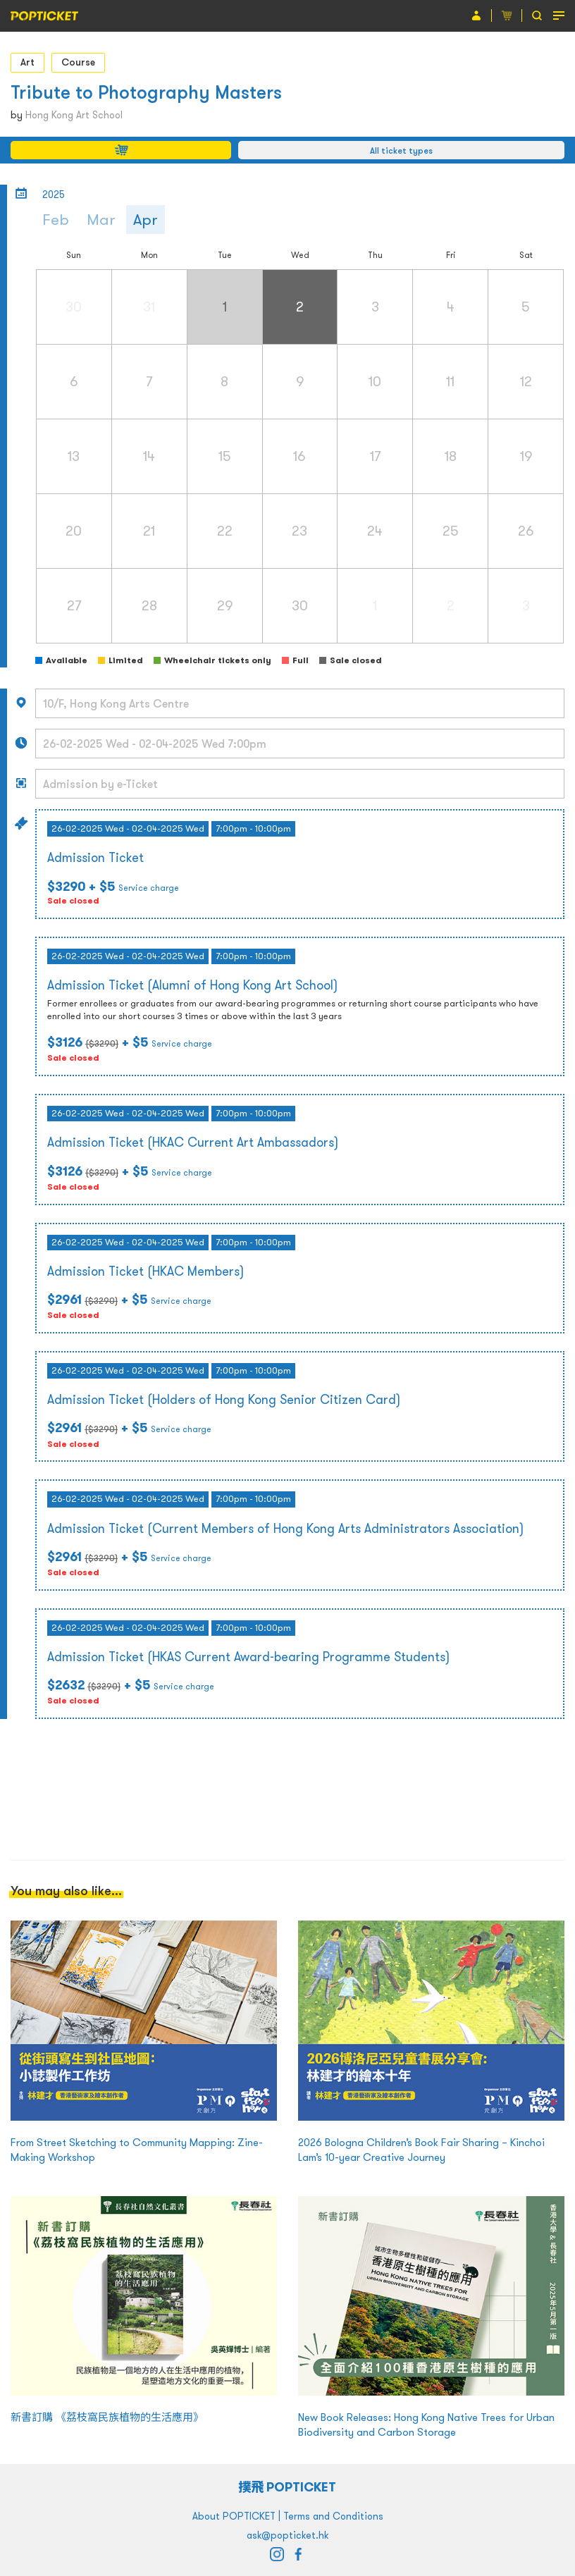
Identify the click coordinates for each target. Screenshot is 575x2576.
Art (27, 62)
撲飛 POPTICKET (288, 2487)
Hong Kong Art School (74, 115)
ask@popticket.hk (287, 2535)
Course (78, 62)
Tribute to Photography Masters (146, 92)
